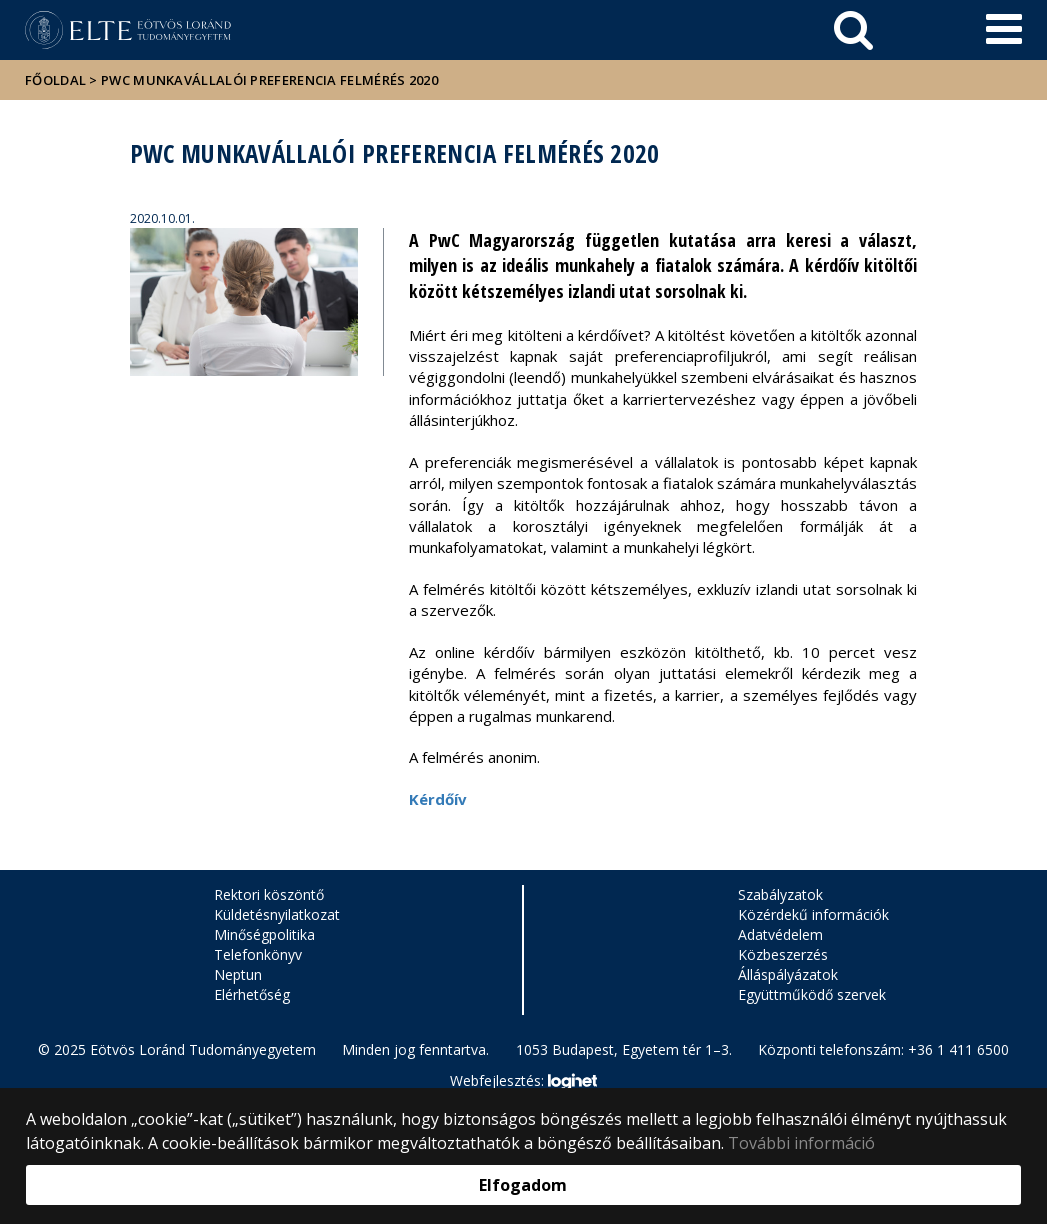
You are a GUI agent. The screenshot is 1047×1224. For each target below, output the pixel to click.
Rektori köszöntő (269, 894)
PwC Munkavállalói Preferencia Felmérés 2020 (269, 80)
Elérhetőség (252, 994)
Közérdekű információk (813, 914)
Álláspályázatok (788, 974)
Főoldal (57, 80)
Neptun (238, 974)
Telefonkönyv (258, 954)
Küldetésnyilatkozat (277, 914)
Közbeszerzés (783, 954)
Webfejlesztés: (523, 1082)
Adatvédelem (780, 934)
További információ (801, 1143)
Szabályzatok (780, 894)
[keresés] (853, 30)
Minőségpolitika (264, 934)
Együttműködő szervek (812, 994)
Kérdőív (438, 799)
